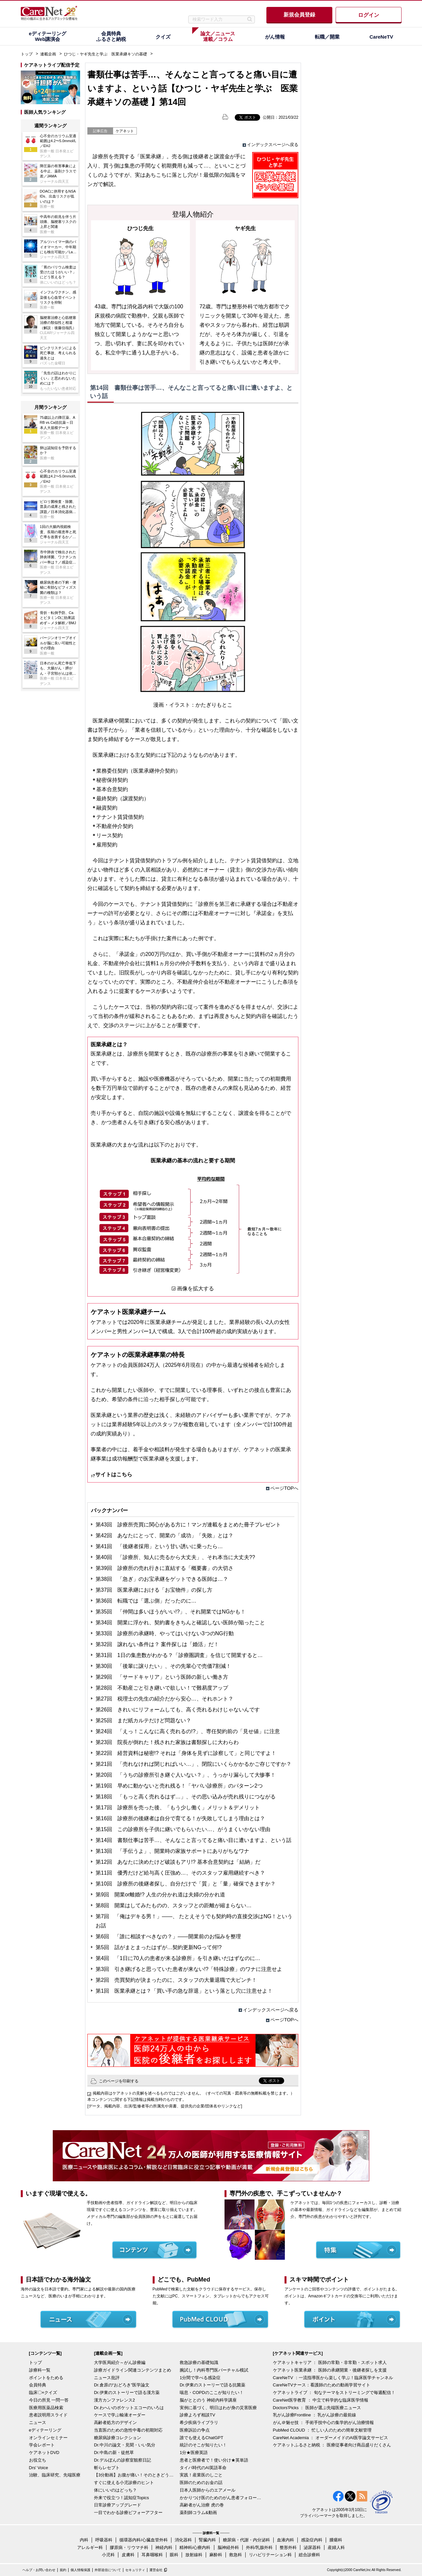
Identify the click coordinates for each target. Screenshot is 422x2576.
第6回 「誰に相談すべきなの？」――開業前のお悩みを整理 (168, 1936)
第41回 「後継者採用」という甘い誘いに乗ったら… (159, 1546)
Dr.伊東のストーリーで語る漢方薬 (127, 2392)
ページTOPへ (284, 1488)
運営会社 (156, 2570)
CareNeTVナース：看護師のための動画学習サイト (321, 2384)
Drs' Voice (38, 2467)
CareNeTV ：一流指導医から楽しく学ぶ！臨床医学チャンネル (333, 2377)
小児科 (108, 2554)
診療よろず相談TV (197, 2414)
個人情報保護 (80, 2570)
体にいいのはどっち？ (115, 2490)
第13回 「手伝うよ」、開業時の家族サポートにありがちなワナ (172, 1851)
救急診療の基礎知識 (199, 2362)
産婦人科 (336, 2547)
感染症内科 (311, 2539)
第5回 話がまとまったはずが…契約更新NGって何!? (159, 1947)
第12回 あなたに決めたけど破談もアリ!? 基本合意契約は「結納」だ (178, 1862)
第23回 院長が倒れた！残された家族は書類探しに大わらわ (167, 1742)
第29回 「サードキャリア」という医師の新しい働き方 (162, 1677)
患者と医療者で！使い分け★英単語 (214, 2460)
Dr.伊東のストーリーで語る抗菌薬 (212, 2384)
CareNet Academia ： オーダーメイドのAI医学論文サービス (330, 2437)
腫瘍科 (335, 2539)
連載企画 (48, 54)
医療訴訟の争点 (195, 2430)
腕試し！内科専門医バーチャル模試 (214, 2370)
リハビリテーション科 (270, 2554)
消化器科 (183, 2539)
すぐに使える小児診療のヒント (124, 2482)
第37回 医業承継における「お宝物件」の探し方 (154, 1590)
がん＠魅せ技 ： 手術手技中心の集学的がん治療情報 (323, 2422)
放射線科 (193, 2554)
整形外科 (288, 2547)
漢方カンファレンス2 (114, 2400)
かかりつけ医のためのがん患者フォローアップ (221, 2497)
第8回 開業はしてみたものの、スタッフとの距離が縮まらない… (174, 1905)
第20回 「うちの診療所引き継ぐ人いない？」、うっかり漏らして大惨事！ (186, 1775)
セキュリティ (135, 2570)
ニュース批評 (107, 2377)
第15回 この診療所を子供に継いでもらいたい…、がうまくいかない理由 (183, 1829)
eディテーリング (45, 2430)
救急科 (235, 2554)
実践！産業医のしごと (201, 2474)
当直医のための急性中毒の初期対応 (128, 2430)
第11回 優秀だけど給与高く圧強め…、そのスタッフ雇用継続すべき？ (180, 1873)
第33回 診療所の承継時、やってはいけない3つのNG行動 (165, 1633)
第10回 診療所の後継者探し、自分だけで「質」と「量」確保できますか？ (186, 1883)
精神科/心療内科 (195, 2547)
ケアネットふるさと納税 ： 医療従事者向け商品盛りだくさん (332, 2444)
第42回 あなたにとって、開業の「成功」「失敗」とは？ (164, 1535)
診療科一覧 (39, 2370)
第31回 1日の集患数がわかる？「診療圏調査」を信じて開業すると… (179, 1655)
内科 (84, 2539)
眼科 (174, 2554)
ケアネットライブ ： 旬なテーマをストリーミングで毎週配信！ (334, 2392)
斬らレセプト (107, 2467)
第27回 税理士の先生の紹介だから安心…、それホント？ (164, 1699)
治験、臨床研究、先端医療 (54, 2474)
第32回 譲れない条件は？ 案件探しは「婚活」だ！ (157, 1644)
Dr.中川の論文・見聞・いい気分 (124, 2444)
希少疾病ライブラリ (199, 2422)
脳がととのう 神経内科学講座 (208, 2400)
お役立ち (37, 2460)
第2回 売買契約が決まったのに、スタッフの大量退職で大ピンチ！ (176, 1980)
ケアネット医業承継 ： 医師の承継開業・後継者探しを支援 (330, 2370)
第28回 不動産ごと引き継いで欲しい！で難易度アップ (162, 1688)
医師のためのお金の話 (201, 2482)
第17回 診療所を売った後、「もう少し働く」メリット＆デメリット (178, 1807)
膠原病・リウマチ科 (129, 2547)
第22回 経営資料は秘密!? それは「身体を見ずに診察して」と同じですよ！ (186, 1753)
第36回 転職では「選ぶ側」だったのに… (146, 1601)
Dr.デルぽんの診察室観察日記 (122, 2460)
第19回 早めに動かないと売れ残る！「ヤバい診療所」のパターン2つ (179, 1786)
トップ (27, 54)
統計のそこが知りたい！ (203, 2444)
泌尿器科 (312, 2547)
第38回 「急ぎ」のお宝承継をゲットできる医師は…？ (162, 1579)
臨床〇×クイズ (43, 2392)
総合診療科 (309, 2554)
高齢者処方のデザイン (115, 2422)
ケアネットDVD (44, 2452)
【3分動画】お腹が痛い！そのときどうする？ (135, 2474)
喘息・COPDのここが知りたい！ (212, 2392)
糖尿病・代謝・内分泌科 (246, 2539)
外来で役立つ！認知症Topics (121, 2497)
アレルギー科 (90, 2547)
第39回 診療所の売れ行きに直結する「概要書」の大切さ (164, 1568)
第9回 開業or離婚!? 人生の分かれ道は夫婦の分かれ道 (160, 1894)
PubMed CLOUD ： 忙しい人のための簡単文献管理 (322, 2430)
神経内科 (163, 2547)
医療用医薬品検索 (46, 2407)
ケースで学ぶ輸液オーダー (119, 2414)
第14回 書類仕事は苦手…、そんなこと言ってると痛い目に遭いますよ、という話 (193, 1840)
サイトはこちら (113, 1474)
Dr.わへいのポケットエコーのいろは (129, 2407)
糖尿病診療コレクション (117, 2437)
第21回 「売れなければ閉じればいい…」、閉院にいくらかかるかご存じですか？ (193, 1764)
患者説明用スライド (48, 2414)
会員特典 (37, 2384)
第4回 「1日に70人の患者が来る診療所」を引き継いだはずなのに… (178, 1958)
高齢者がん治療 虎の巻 (202, 2504)
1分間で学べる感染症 (200, 2377)
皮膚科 (128, 2554)
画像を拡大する (195, 1288)
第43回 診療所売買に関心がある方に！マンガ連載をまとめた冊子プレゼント (188, 1524)
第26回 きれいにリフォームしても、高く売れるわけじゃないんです (178, 1709)
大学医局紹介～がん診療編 (119, 2362)
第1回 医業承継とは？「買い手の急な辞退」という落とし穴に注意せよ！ (184, 1991)
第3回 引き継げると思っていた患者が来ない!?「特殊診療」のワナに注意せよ (189, 1969)
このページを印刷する (118, 2081)
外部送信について (108, 2570)
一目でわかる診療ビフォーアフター (128, 2512)
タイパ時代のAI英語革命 (203, 2467)
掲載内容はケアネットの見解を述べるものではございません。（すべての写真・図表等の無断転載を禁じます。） (193, 2093)
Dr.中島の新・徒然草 (114, 2452)
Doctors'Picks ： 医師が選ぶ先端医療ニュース (317, 2407)
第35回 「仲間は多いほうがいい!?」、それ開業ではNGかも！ (171, 1611)
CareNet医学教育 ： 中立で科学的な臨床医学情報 (321, 2400)
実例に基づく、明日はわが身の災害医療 (218, 2407)
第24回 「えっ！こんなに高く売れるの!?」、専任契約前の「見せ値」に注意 (188, 1731)
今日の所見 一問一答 (49, 2400)
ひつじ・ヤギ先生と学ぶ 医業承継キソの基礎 (105, 54)
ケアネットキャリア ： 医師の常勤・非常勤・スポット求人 (330, 2362)
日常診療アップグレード (117, 2504)
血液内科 (285, 2539)
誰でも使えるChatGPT (201, 2437)
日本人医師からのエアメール (207, 2490)
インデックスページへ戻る (272, 144)
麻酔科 (215, 2554)
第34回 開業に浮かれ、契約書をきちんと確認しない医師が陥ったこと (180, 1622)
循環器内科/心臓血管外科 (143, 2539)
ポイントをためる (46, 2377)
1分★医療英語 (194, 2452)
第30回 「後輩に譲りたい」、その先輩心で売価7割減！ (163, 1666)
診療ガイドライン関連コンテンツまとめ (132, 2370)
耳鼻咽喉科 (152, 2554)
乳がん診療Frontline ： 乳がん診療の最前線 (314, 2414)
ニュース (37, 2422)
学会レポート (42, 2444)
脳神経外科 (228, 2547)
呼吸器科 (103, 2539)
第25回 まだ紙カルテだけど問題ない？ (143, 1720)
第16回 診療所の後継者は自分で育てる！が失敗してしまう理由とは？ (180, 1818)
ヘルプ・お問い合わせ (38, 2570)
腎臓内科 (207, 2539)
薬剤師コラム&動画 (198, 2512)
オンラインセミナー (48, 2437)
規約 (63, 2570)
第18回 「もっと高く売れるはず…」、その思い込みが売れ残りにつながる (186, 1796)
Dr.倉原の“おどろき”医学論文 (121, 2384)
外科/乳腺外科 (259, 2547)
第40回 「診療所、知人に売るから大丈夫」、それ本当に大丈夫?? (175, 1557)
